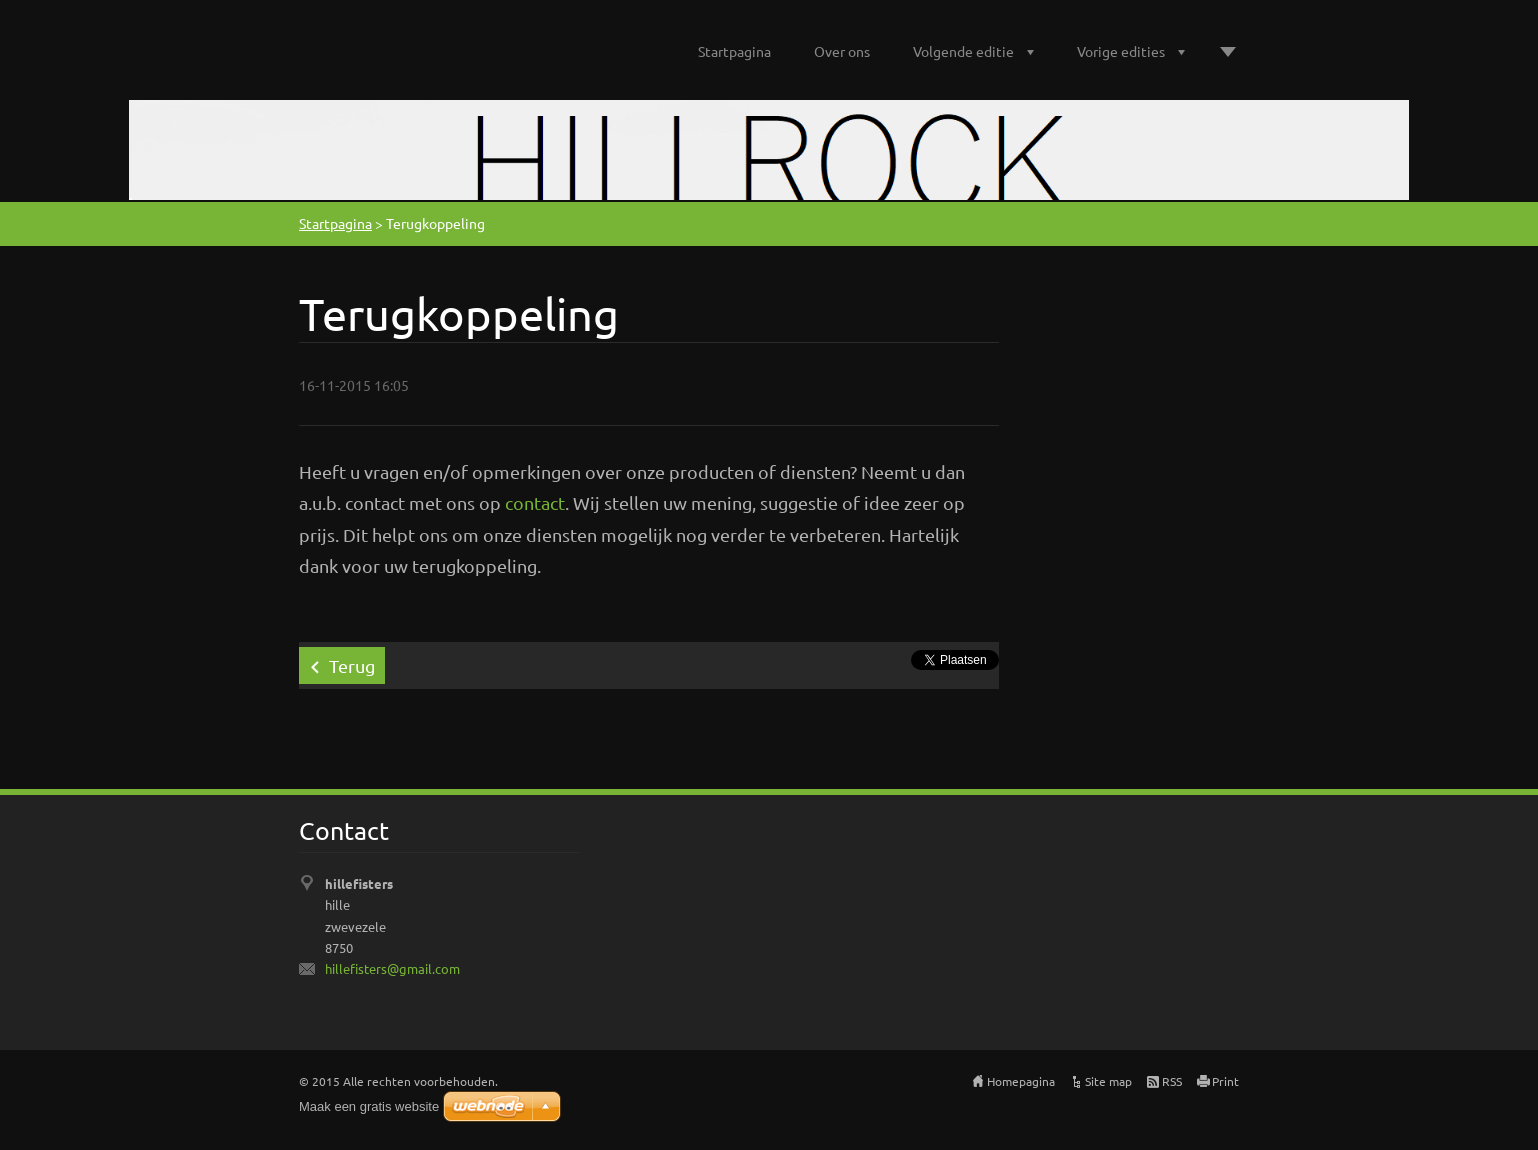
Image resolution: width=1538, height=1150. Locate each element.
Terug (352, 665)
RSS (1172, 1081)
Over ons (842, 51)
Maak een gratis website (369, 1106)
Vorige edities (1121, 51)
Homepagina (1021, 1081)
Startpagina (734, 51)
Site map (1108, 1081)
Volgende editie (963, 51)
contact (535, 502)
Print (1225, 1081)
